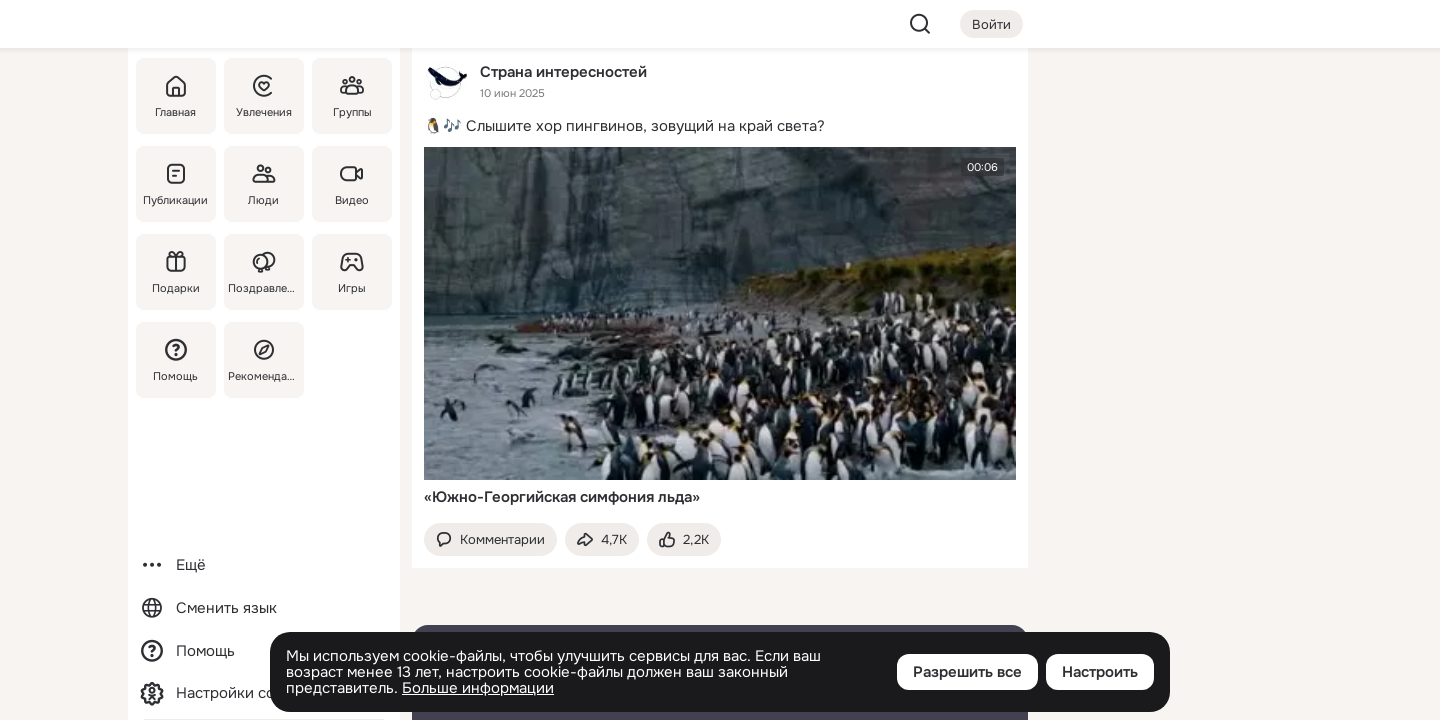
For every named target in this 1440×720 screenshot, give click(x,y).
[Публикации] (176, 184)
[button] (490, 539)
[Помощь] (176, 360)
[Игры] (352, 272)
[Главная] (176, 96)
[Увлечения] (264, 96)
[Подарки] (176, 272)
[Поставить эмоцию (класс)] (684, 539)
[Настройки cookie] (264, 693)
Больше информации (478, 688)
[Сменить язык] (264, 608)
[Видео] (352, 184)
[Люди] (264, 184)
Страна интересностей (563, 71)
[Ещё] (264, 565)
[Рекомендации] (264, 360)
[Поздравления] (264, 272)
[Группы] (352, 96)
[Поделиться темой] (602, 539)
